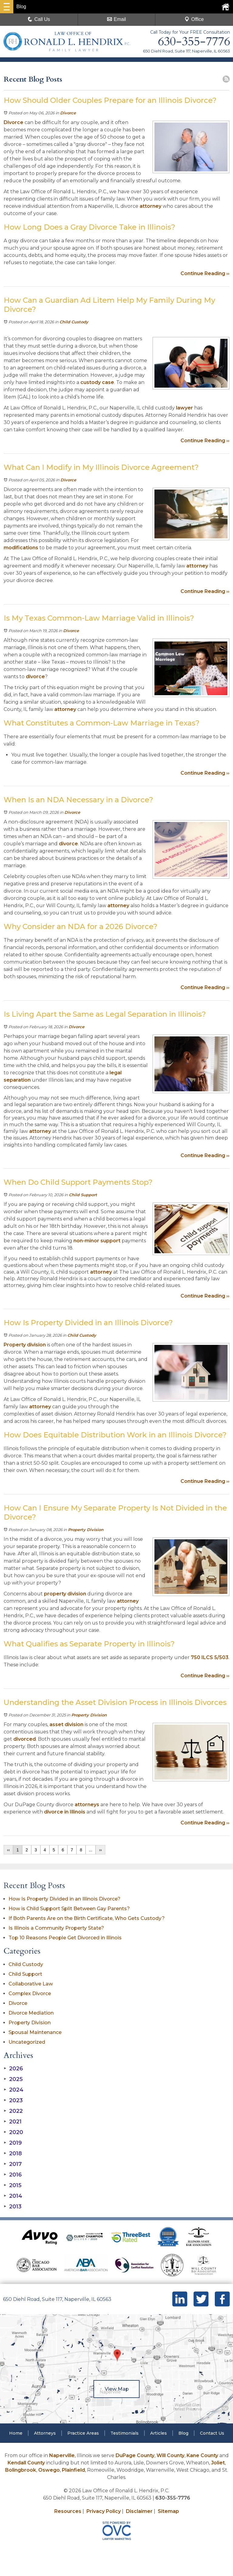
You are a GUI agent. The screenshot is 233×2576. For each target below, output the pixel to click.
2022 (13, 2111)
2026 (13, 2069)
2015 (13, 2185)
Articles (158, 2433)
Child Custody (73, 321)
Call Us (39, 19)
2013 (13, 2207)
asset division (66, 1724)
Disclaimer (139, 2511)
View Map (116, 2389)
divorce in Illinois (64, 1812)
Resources (67, 2511)
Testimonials (124, 2433)
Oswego (49, 2470)
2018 (13, 2153)
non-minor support (96, 1241)
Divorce (68, 112)
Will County (170, 2455)
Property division (25, 1345)
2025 (13, 2079)
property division (65, 1594)
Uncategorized (26, 2042)
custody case (97, 382)
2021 (13, 2122)
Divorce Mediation (31, 2013)
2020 (13, 2132)
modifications (21, 548)
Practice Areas (83, 2433)
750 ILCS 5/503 (209, 1657)
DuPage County (135, 2455)
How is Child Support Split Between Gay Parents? (69, 1908)
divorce (35, 676)
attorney (150, 206)
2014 (13, 2196)
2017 (13, 2164)
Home (15, 2433)
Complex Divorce (29, 1993)
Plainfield (73, 2470)
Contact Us (212, 2433)
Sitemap (168, 2511)
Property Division (85, 1529)
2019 (13, 2143)
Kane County (202, 2455)
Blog (183, 2433)
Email (116, 19)
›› (100, 1849)
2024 (13, 2090)
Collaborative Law (30, 1984)
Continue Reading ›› (205, 273)
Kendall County (26, 2463)
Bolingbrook (20, 2470)
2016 (13, 2175)
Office (194, 19)
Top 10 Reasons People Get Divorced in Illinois (65, 1938)
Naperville (62, 2455)
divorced (24, 1739)
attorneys (87, 1804)
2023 (13, 2100)
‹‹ (8, 1849)
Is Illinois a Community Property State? (56, 1928)
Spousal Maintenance (35, 2032)
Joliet (218, 2463)
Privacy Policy (103, 2511)
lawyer (184, 408)
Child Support (83, 1194)
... (91, 1849)
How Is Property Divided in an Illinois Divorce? (64, 1899)
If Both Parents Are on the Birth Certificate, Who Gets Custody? (87, 1918)
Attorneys (45, 2433)
